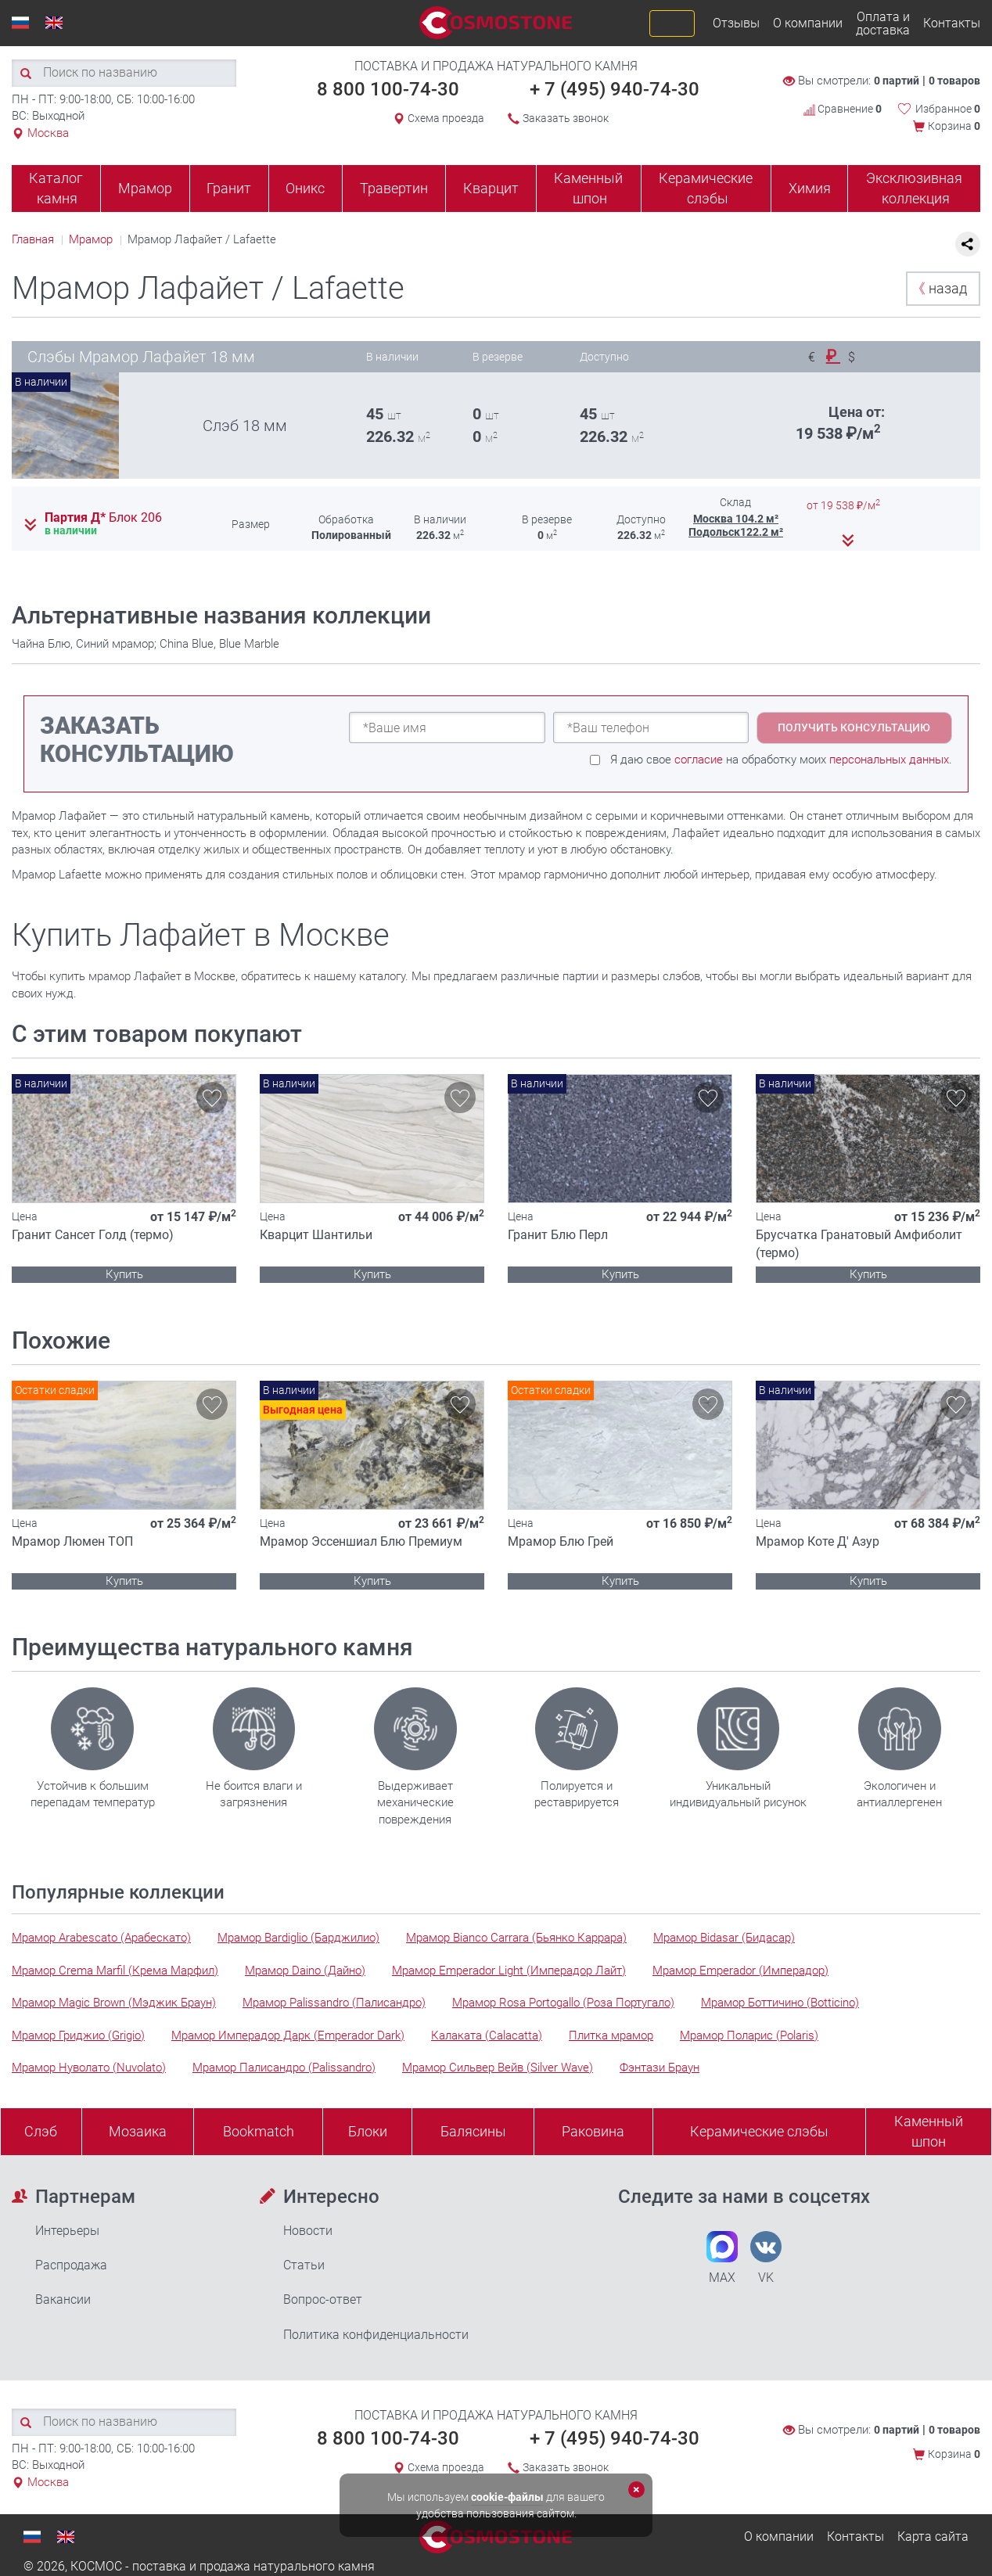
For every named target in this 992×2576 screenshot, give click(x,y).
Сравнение (842, 108)
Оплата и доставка (883, 23)
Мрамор (145, 188)
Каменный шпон (588, 188)
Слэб (40, 2131)
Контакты (951, 23)
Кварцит (491, 188)
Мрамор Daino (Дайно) (305, 1970)
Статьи (304, 2265)
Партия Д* (103, 518)
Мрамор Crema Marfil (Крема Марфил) (115, 1970)
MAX (722, 2258)
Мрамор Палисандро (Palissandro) (284, 2067)
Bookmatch (258, 2131)
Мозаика (138, 2131)
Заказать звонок (566, 118)
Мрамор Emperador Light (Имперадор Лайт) (509, 1970)
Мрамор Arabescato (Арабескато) (101, 1938)
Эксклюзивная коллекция (914, 188)
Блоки (367, 2131)
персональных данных (889, 760)
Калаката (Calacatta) (486, 2035)
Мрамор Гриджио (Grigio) (78, 2035)
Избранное (947, 108)
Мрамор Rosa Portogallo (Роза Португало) (563, 2003)
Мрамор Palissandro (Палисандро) (334, 2003)
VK (766, 2258)
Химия (810, 188)
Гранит (229, 188)
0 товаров (954, 80)
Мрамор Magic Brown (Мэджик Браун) (114, 2003)
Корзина (954, 126)
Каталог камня (56, 188)
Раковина (593, 2131)
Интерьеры (67, 2230)
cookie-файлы (507, 2497)
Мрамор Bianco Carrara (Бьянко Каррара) (516, 1938)
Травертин (394, 188)
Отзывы (736, 23)
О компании (808, 23)
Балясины (473, 2131)
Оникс (305, 188)
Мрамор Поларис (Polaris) (749, 2035)
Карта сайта (933, 2536)
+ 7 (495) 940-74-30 (614, 89)
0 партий (896, 80)
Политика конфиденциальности (376, 2334)
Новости (307, 2230)
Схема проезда (446, 118)
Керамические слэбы (706, 188)
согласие (698, 760)
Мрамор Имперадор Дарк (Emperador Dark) (287, 2035)
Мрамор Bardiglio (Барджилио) (298, 1938)
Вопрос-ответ (322, 2299)
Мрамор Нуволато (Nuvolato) (89, 2067)
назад (939, 288)
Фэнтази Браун (659, 2067)
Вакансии (63, 2299)
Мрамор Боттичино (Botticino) (780, 2003)
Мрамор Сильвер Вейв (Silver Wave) (497, 2067)
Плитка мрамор (611, 2035)
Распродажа (71, 2265)
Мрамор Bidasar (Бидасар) (724, 1938)
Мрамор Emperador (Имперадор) (740, 1970)
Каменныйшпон (928, 2131)
